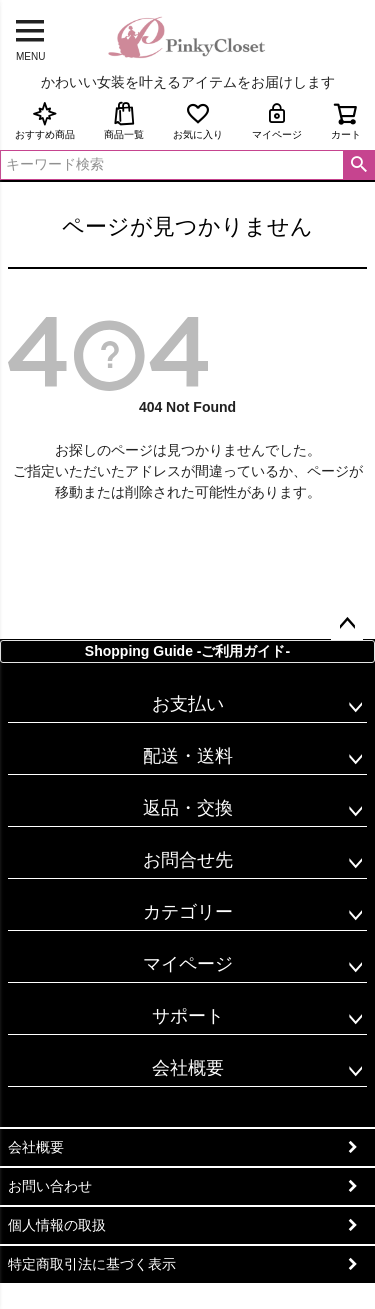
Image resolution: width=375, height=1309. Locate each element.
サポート (188, 1016)
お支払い (188, 704)
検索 (358, 165)
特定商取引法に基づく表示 (92, 1264)
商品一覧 (124, 120)
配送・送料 (188, 756)
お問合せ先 (188, 860)
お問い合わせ (50, 1186)
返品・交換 (188, 808)
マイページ (277, 120)
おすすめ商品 (45, 120)
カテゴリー (188, 912)
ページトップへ (347, 624)
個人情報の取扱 (57, 1225)
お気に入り (198, 120)
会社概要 (188, 1068)
